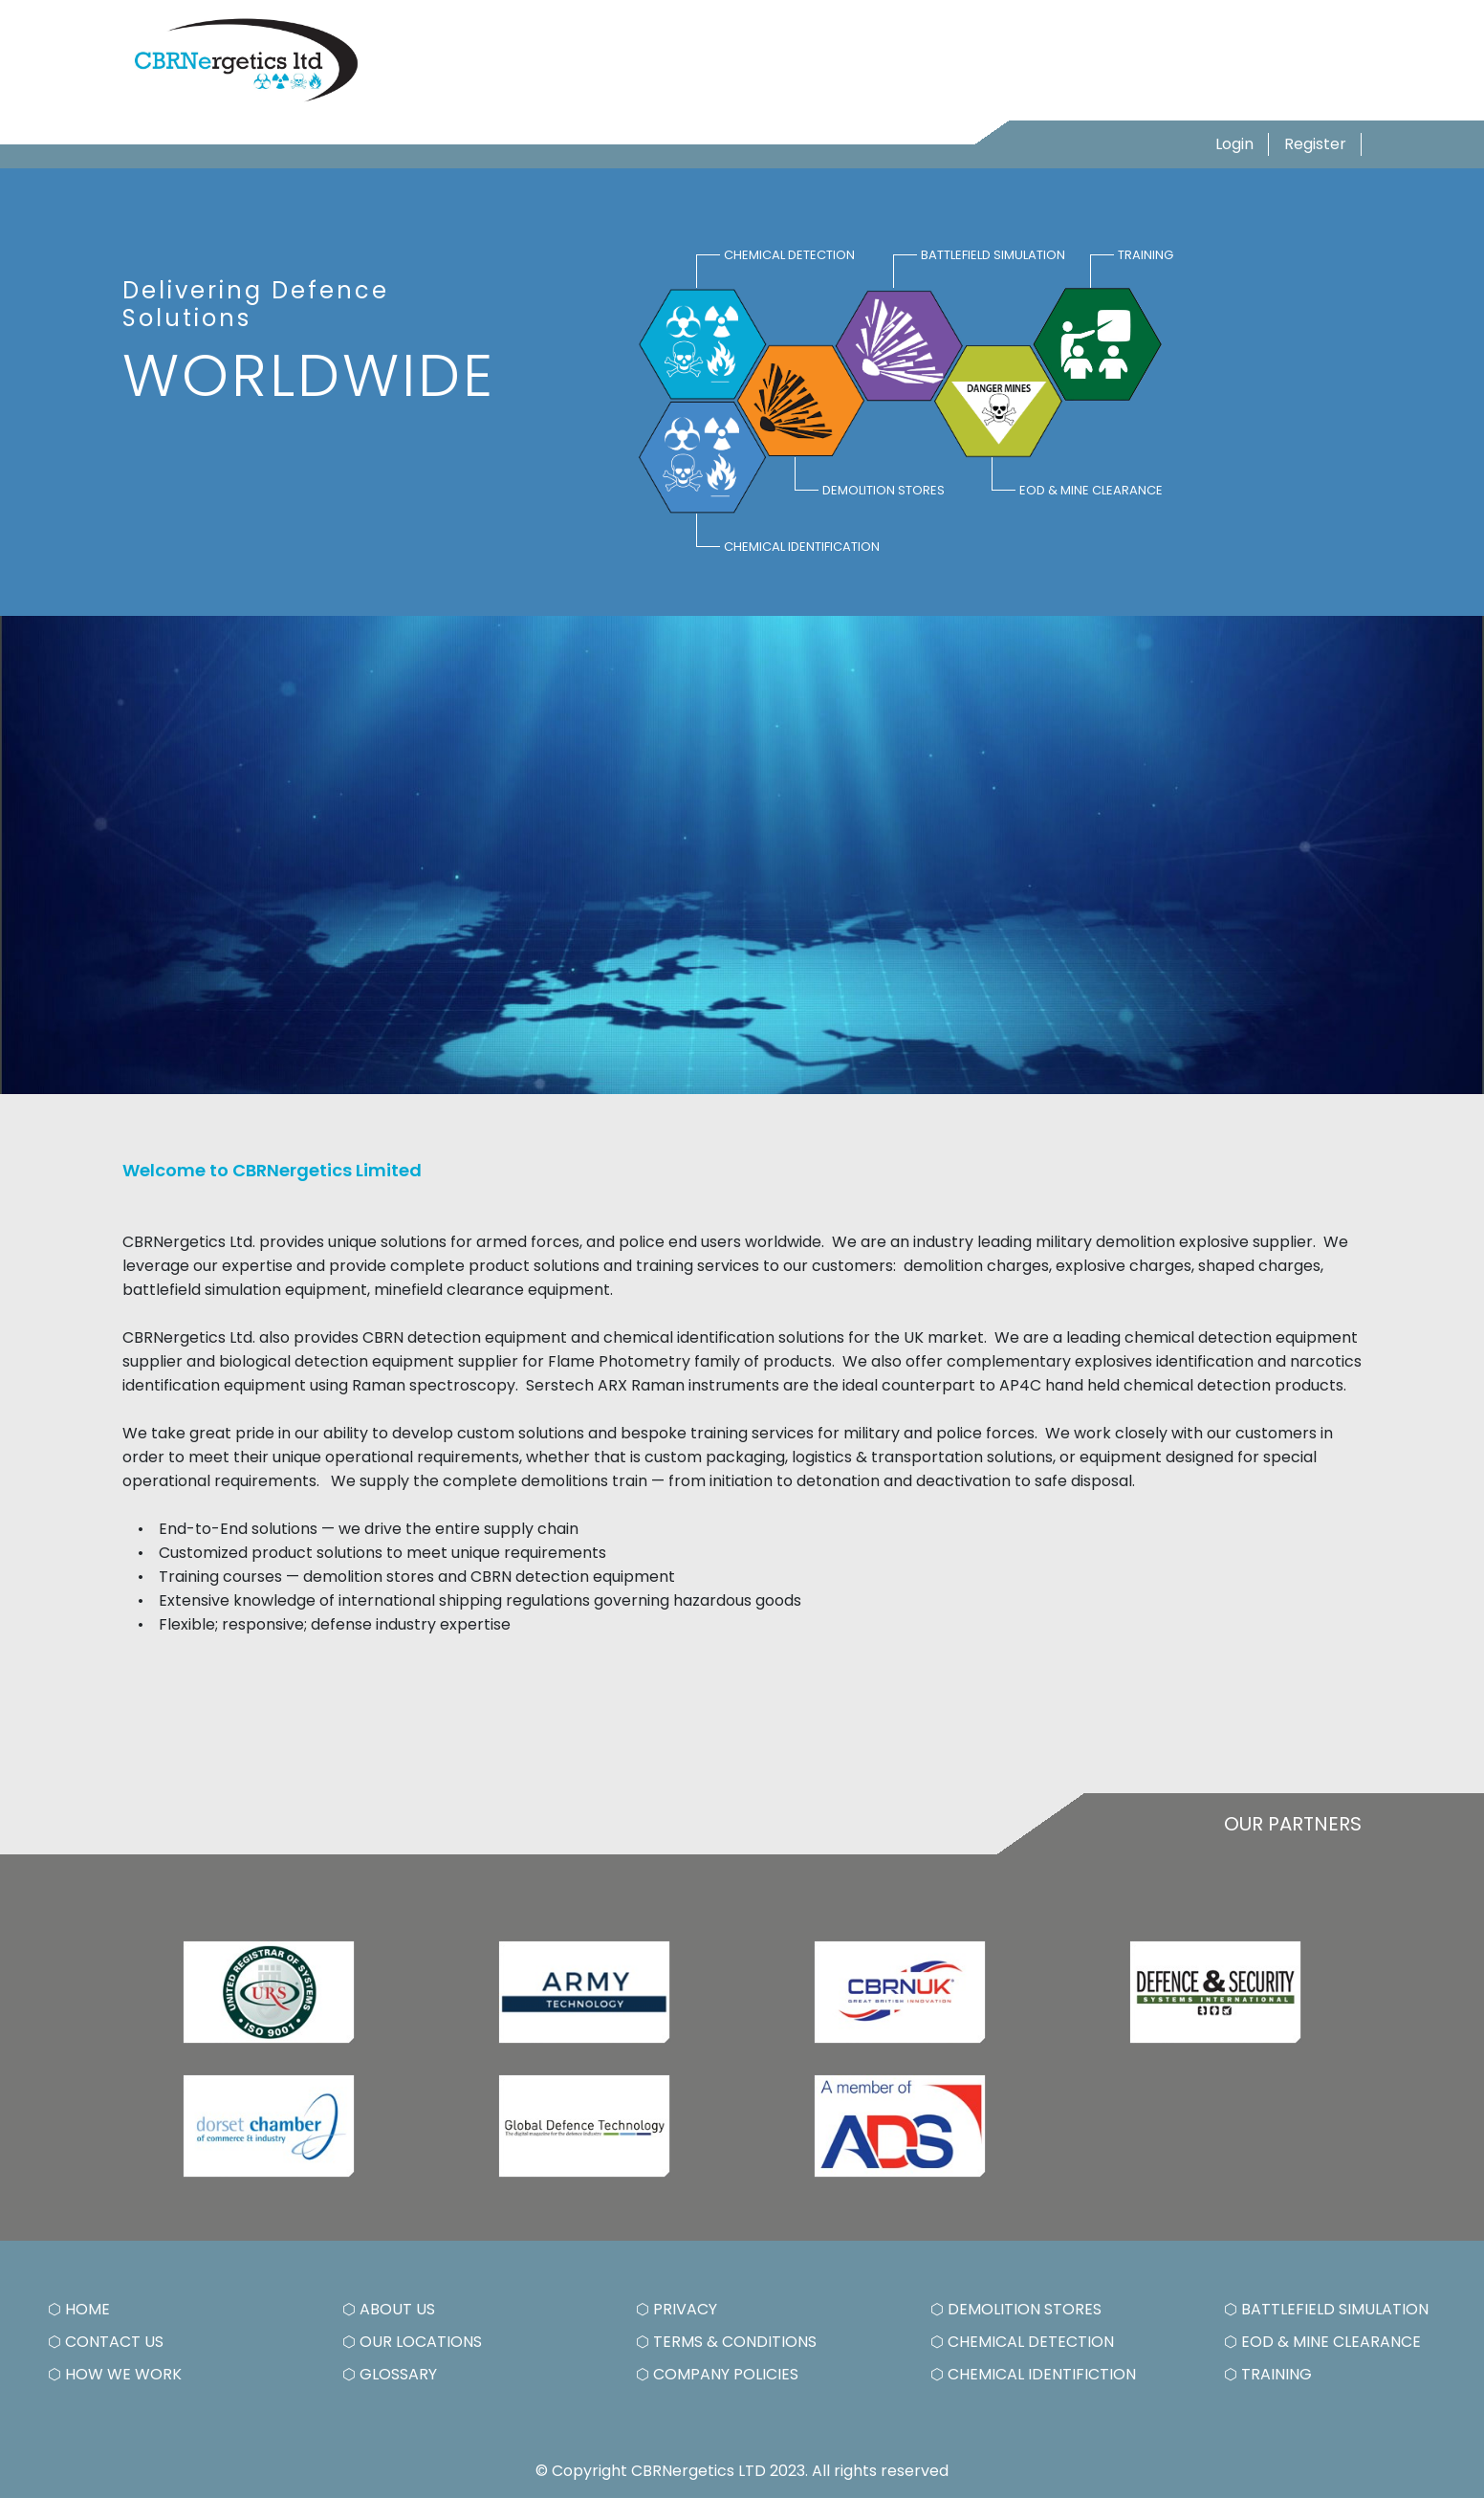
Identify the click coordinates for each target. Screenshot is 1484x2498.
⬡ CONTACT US (106, 2342)
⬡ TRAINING (1268, 2374)
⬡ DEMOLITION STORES (1016, 2309)
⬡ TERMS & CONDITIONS (726, 2342)
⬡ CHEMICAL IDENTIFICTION (1033, 2374)
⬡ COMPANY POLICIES (717, 2374)
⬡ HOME (79, 2309)
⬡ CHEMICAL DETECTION (1022, 2342)
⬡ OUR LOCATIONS (412, 2342)
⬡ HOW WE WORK (115, 2374)
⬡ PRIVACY (676, 2309)
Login (1234, 144)
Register (1315, 144)
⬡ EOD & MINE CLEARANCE (1322, 2342)
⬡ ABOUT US (388, 2309)
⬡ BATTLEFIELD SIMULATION (1326, 2309)
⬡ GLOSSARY (389, 2374)
